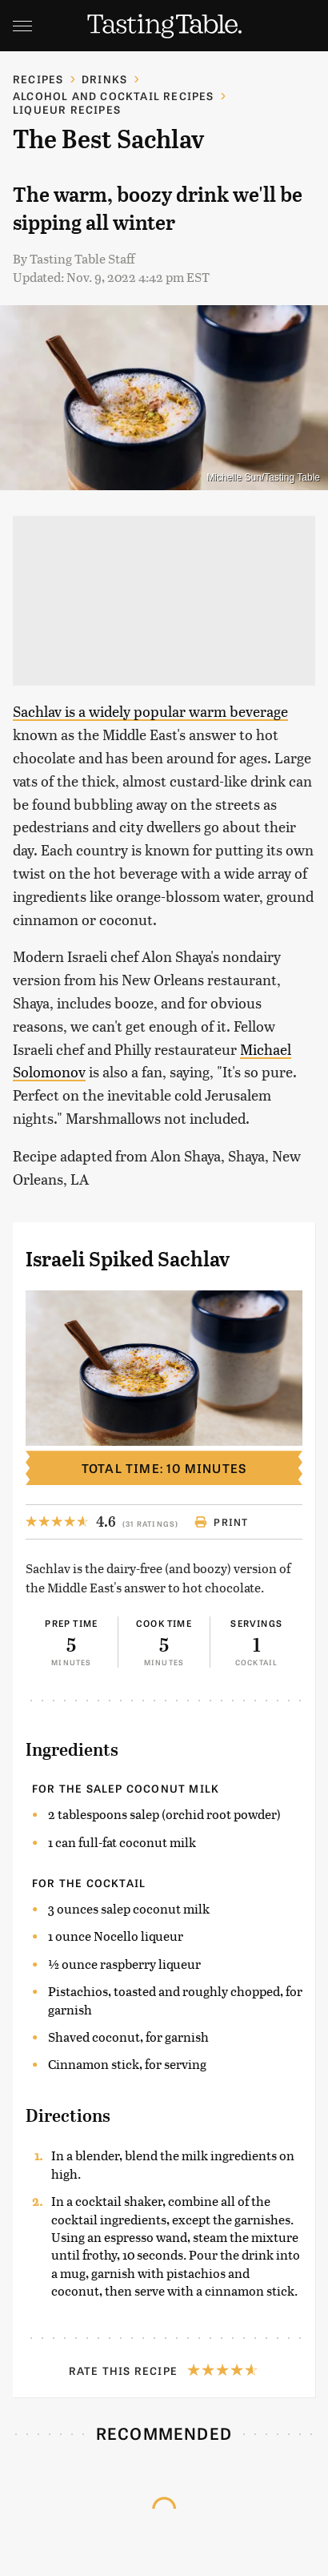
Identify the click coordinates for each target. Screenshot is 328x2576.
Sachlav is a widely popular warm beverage (150, 711)
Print (221, 1522)
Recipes (38, 79)
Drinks (104, 79)
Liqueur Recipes (67, 109)
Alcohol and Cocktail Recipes (113, 96)
